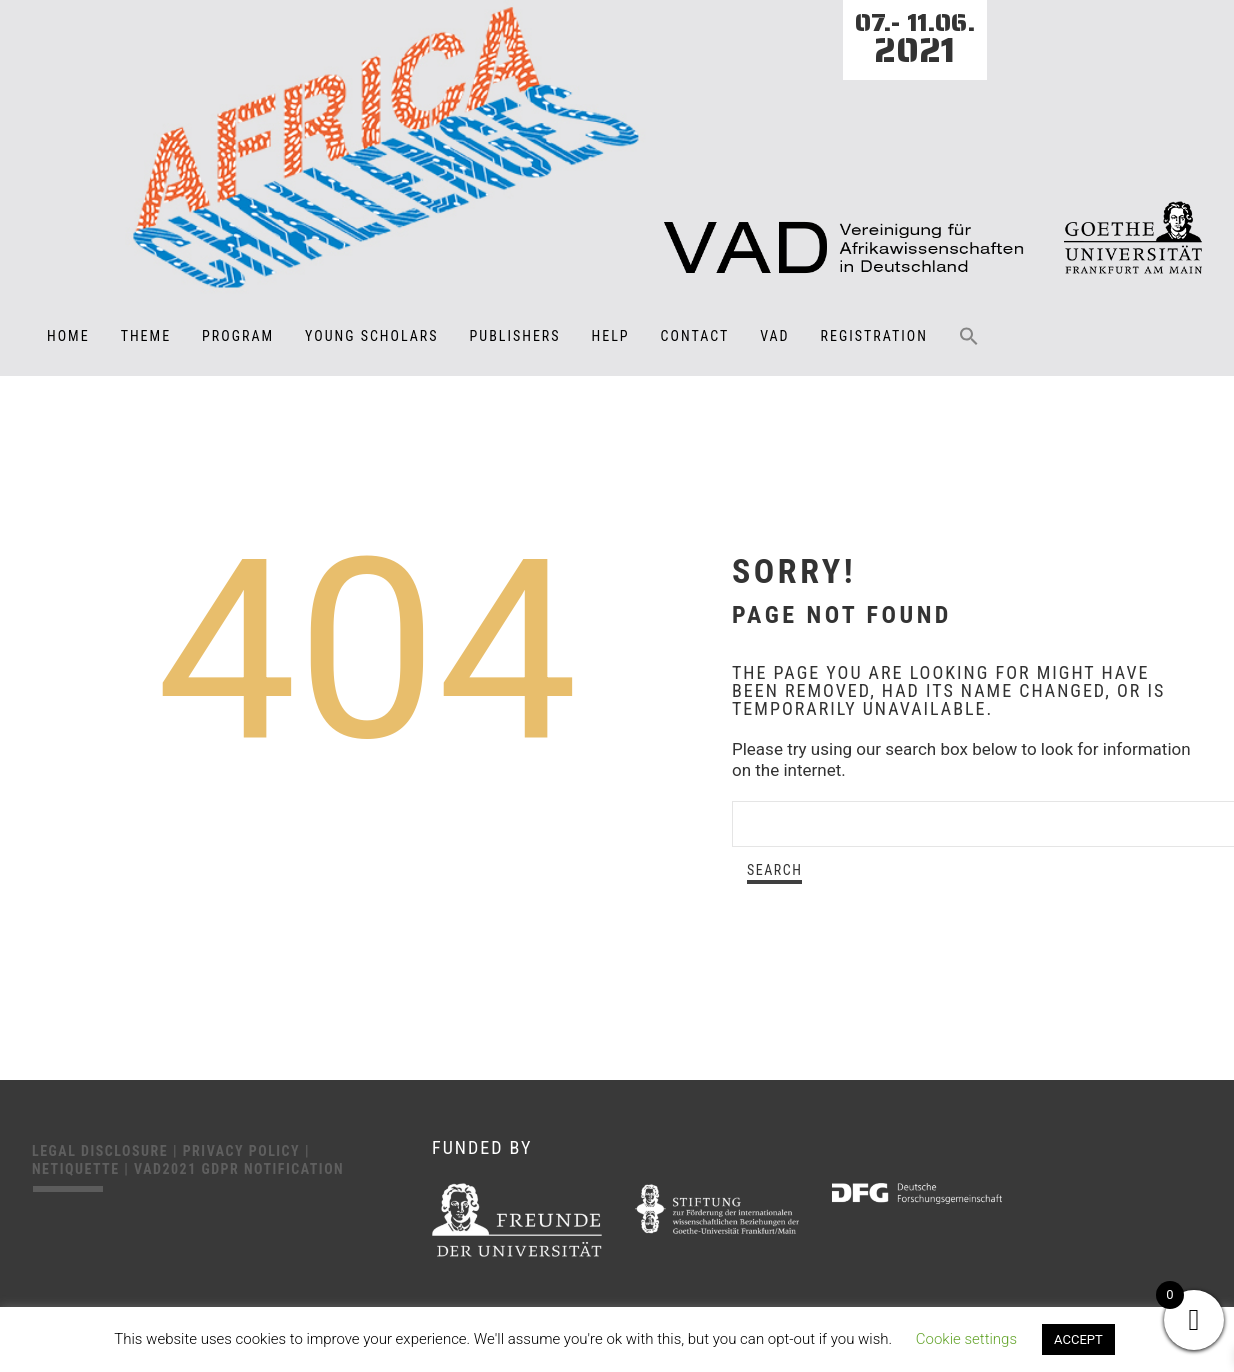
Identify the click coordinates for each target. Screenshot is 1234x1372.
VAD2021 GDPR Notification (239, 1169)
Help (611, 336)
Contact (695, 336)
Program (238, 336)
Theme (146, 336)
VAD (774, 336)
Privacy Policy (244, 1151)
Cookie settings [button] (966, 1339)
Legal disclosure (102, 1151)
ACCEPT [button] (1078, 1339)
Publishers (515, 336)
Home (68, 336)
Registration (874, 336)
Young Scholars (371, 336)
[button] (969, 350)
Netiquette (78, 1169)
